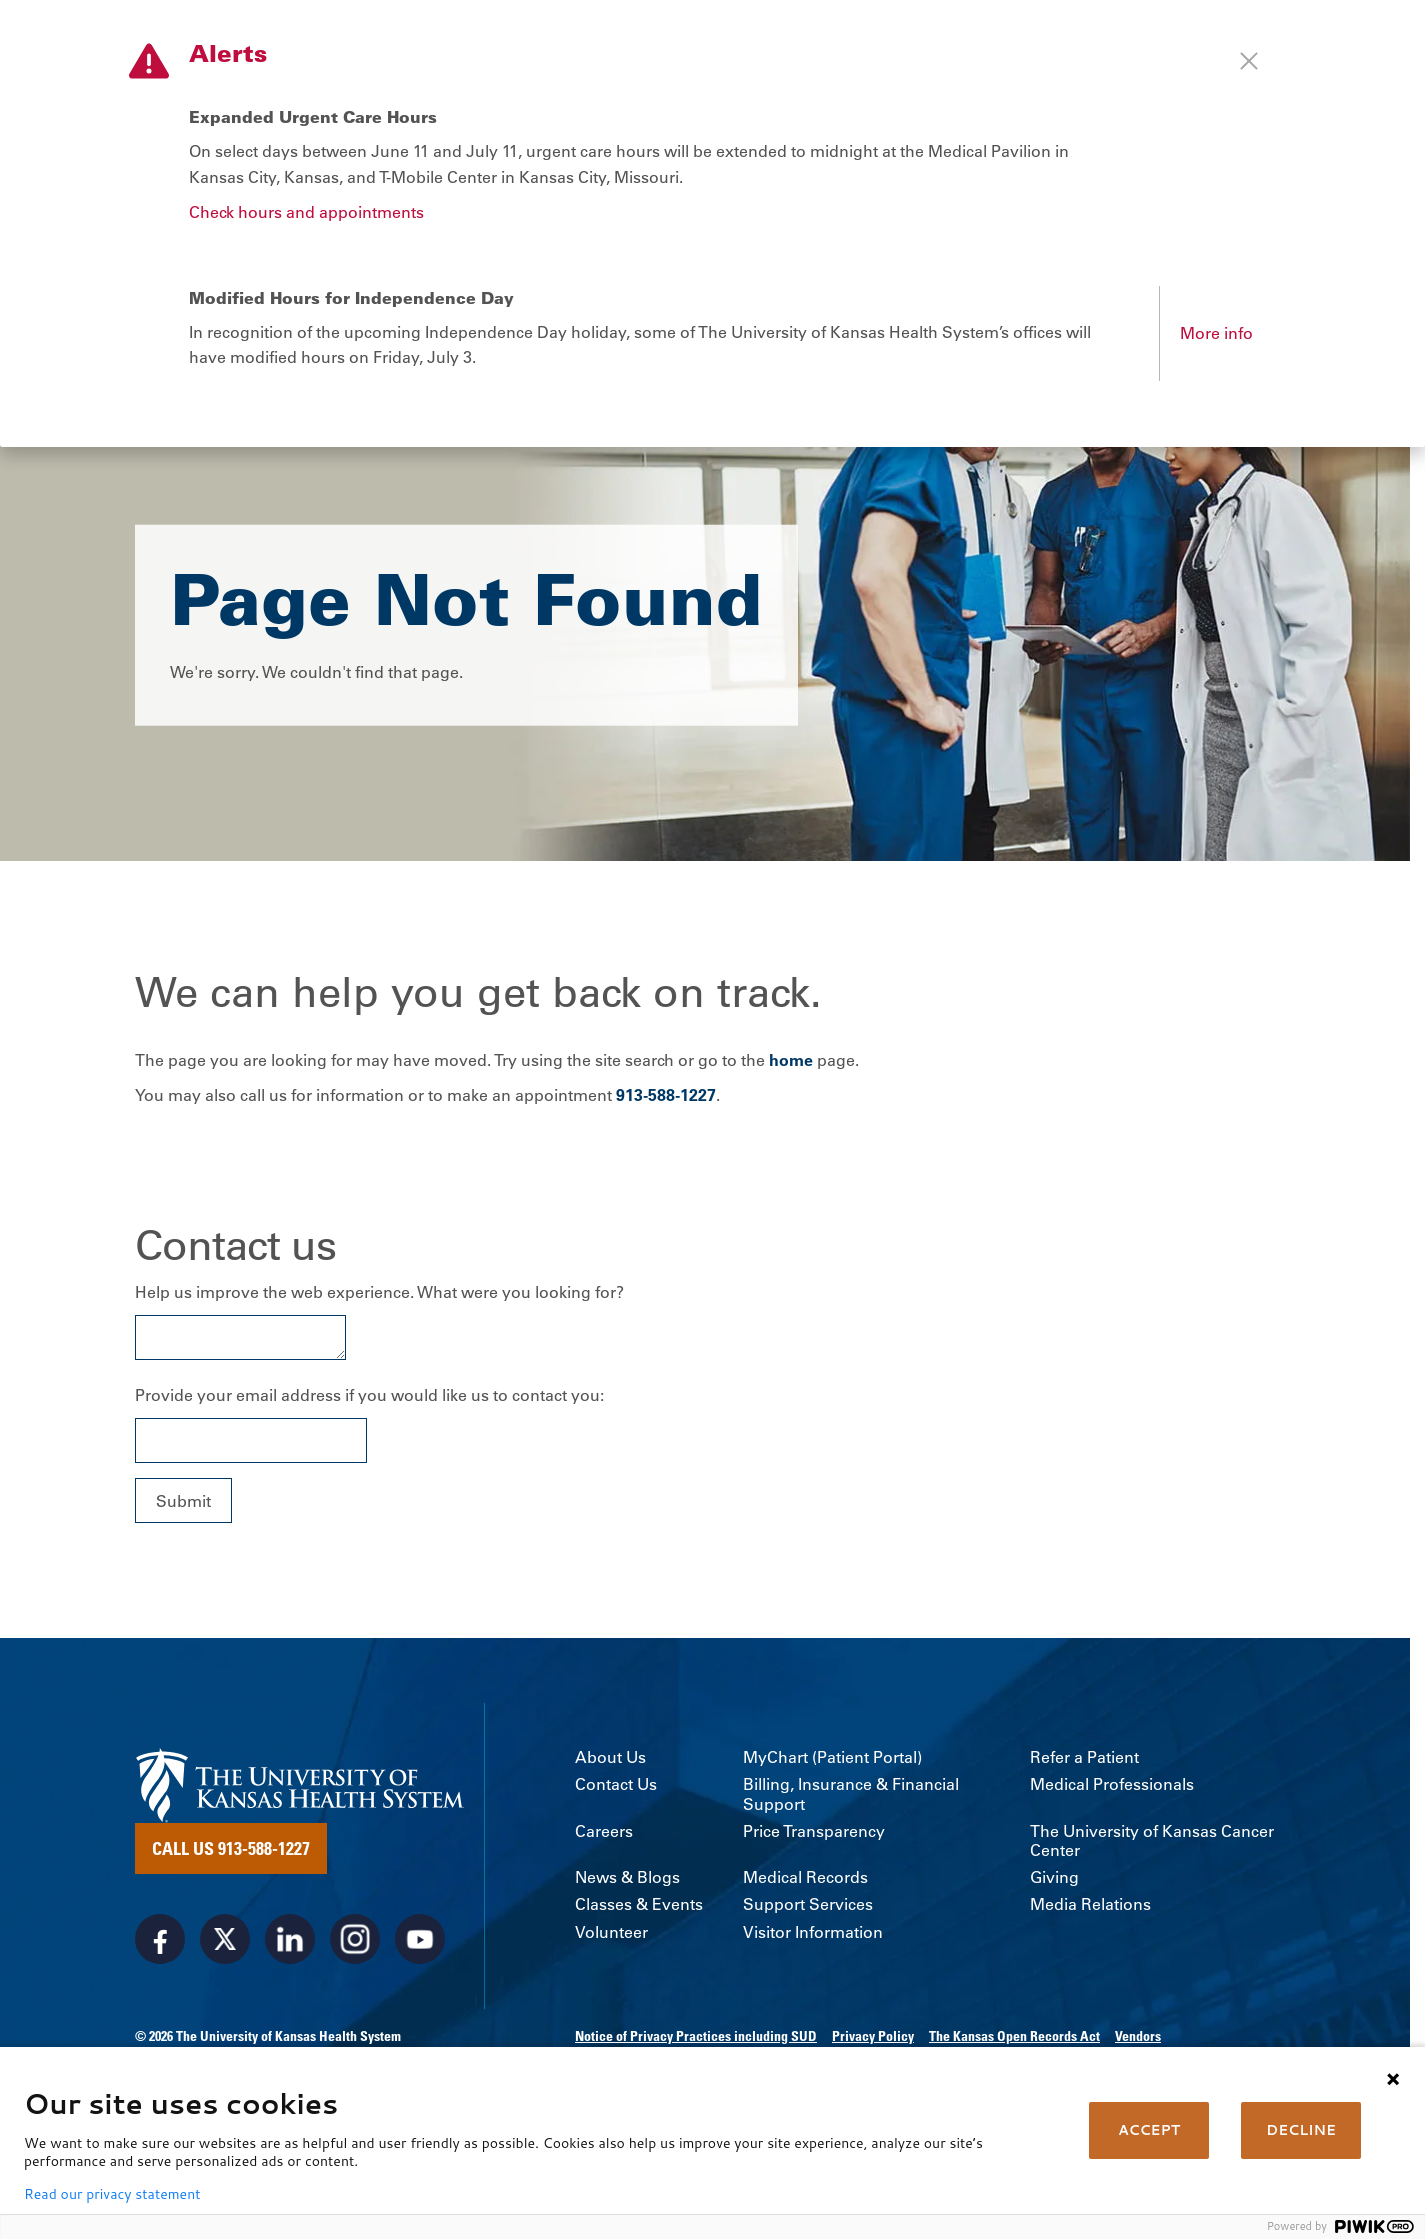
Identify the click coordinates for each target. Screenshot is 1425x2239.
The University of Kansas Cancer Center (1152, 1841)
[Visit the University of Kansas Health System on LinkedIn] (290, 1939)
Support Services (808, 1904)
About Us (610, 1757)
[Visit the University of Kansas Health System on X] (225, 1939)
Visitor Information (813, 1932)
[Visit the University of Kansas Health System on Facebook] (160, 1939)
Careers (604, 1831)
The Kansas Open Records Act (1014, 2036)
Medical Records (805, 1877)
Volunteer (611, 1932)
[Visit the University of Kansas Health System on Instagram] (355, 1939)
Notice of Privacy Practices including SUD (696, 2036)
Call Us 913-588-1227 (231, 1848)
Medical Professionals (1112, 1784)
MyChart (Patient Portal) (832, 1757)
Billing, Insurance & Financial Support (851, 1794)
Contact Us (616, 1784)
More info (1216, 333)
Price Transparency (814, 1831)
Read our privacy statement (112, 2194)
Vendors (1138, 2036)
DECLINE (1301, 2130)
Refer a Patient (1084, 1757)
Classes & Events (639, 1904)
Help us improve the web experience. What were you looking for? (379, 1292)
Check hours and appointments (306, 212)
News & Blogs (627, 1877)
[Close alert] (1249, 61)
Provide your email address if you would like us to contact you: (369, 1395)
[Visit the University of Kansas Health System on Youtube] (420, 1939)
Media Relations (1090, 1904)
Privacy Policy (873, 2036)
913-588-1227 (666, 1095)
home (791, 1060)
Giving (1054, 1877)
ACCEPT (1149, 2130)
